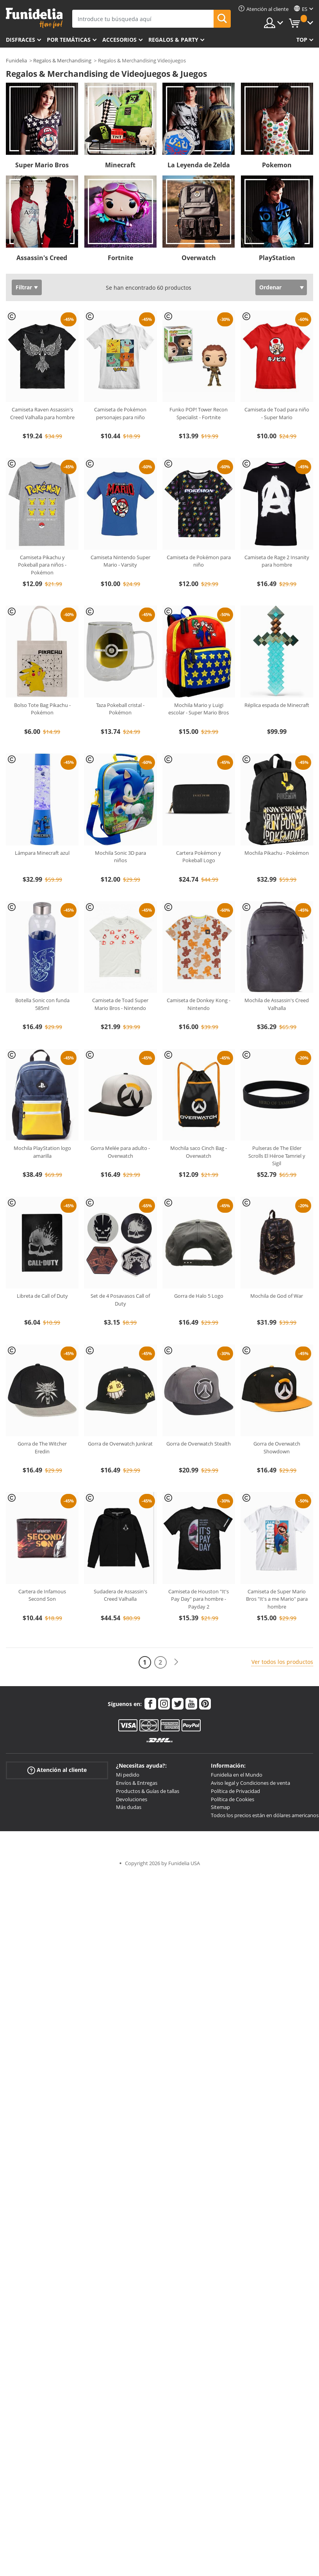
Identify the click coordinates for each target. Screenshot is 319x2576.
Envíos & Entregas (136, 1782)
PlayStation (277, 257)
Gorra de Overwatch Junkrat (120, 1443)
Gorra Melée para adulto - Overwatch (120, 1151)
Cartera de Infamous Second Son (42, 1595)
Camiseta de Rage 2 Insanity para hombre (276, 561)
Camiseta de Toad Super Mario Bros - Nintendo (120, 1004)
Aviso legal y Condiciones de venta (250, 1782)
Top (301, 39)
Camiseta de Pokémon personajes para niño (120, 413)
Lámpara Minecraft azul (42, 852)
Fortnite (120, 257)
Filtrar (24, 287)
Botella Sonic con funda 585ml (42, 1004)
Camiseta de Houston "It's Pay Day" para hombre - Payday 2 (198, 1599)
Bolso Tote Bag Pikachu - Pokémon (42, 709)
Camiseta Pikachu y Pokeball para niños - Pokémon (42, 565)
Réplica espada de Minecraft (276, 705)
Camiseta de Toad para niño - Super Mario (276, 413)
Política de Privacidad (235, 1791)
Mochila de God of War (276, 1295)
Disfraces (20, 39)
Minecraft (120, 165)
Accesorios (119, 39)
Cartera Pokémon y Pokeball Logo (198, 856)
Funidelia (16, 60)
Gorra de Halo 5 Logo (198, 1295)
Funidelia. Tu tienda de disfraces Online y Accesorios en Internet (34, 18)
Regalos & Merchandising (62, 60)
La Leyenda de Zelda (199, 165)
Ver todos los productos (282, 1661)
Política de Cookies (232, 1799)
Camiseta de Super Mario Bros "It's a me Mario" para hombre (277, 1599)
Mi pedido (127, 1774)
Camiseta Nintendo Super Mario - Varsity (120, 561)
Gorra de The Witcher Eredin (42, 1447)
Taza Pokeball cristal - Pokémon (120, 709)
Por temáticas (69, 39)
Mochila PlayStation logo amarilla (42, 1151)
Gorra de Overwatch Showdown (276, 1447)
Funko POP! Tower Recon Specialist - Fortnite (198, 413)
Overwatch (199, 257)
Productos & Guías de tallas (147, 1791)
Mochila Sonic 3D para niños (120, 856)
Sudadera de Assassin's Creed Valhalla (120, 1595)
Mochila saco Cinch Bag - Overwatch (198, 1151)
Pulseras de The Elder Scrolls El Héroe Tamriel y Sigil (276, 1155)
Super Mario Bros (42, 165)
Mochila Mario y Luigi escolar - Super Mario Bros (198, 709)
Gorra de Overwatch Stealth (198, 1443)
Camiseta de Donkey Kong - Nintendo (198, 1004)
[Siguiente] (176, 1662)
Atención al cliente (57, 1770)
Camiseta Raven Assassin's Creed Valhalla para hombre (42, 413)
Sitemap (220, 1807)
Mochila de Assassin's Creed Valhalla (276, 1004)
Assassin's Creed (41, 257)
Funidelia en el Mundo (236, 1774)
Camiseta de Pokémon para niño (199, 561)
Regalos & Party (173, 39)
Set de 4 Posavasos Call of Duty (120, 1299)
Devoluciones (131, 1799)
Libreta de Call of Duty (42, 1295)
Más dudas (128, 1807)
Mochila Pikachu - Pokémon (276, 852)
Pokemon (277, 165)
